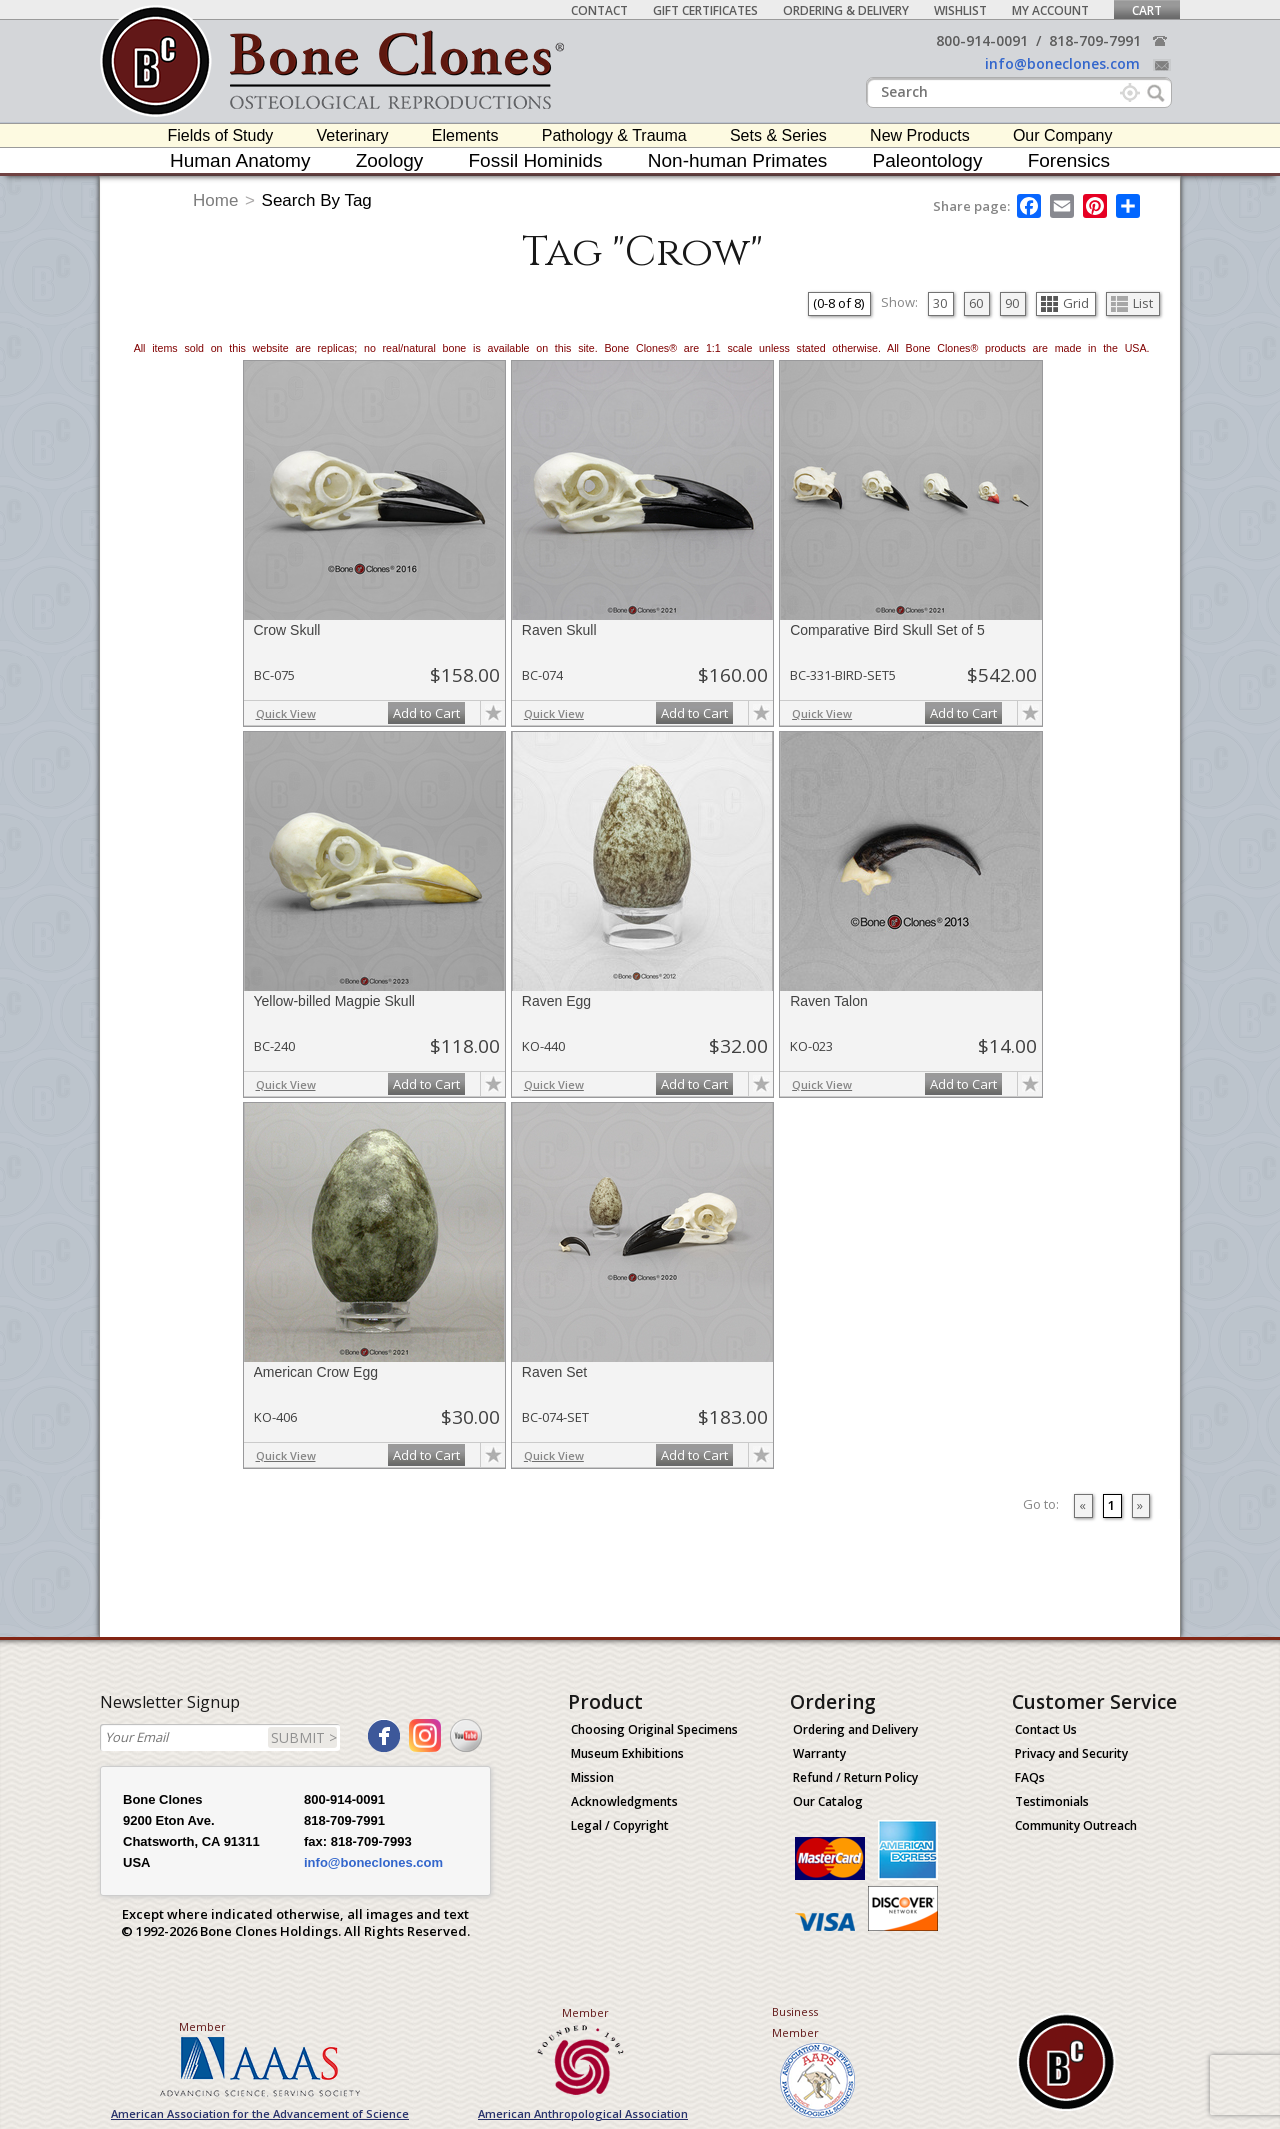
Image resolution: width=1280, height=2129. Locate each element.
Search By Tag (317, 200)
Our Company (1063, 135)
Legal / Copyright (620, 1825)
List (1132, 303)
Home (215, 200)
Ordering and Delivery (855, 1729)
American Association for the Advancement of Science (260, 2113)
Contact (599, 10)
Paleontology (928, 160)
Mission (592, 1777)
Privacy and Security (1071, 1753)
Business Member (795, 2022)
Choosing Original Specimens (654, 1729)
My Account (1050, 10)
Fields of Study (221, 135)
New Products (920, 135)
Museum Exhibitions (627, 1753)
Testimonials (1052, 1801)
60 (976, 303)
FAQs (1030, 1777)
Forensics (1069, 160)
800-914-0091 (982, 40)
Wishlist (960, 10)
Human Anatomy (240, 160)
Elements (465, 135)
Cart (1147, 10)
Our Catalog (828, 1801)
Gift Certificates (705, 10)
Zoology (390, 160)
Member (202, 2026)
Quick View (286, 713)
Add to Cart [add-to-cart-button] (426, 713)
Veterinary (353, 135)
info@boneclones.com (1062, 63)
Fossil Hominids (536, 160)
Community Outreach (1076, 1825)
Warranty (819, 1753)
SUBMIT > (304, 1737)
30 (940, 303)
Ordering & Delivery (846, 10)
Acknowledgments (624, 1801)
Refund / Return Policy (855, 1777)
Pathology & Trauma (614, 135)
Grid (1065, 303)
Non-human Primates (738, 160)
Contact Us (1046, 1729)
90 (1012, 303)
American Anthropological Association (583, 2113)
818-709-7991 (1095, 40)
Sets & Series (778, 135)
